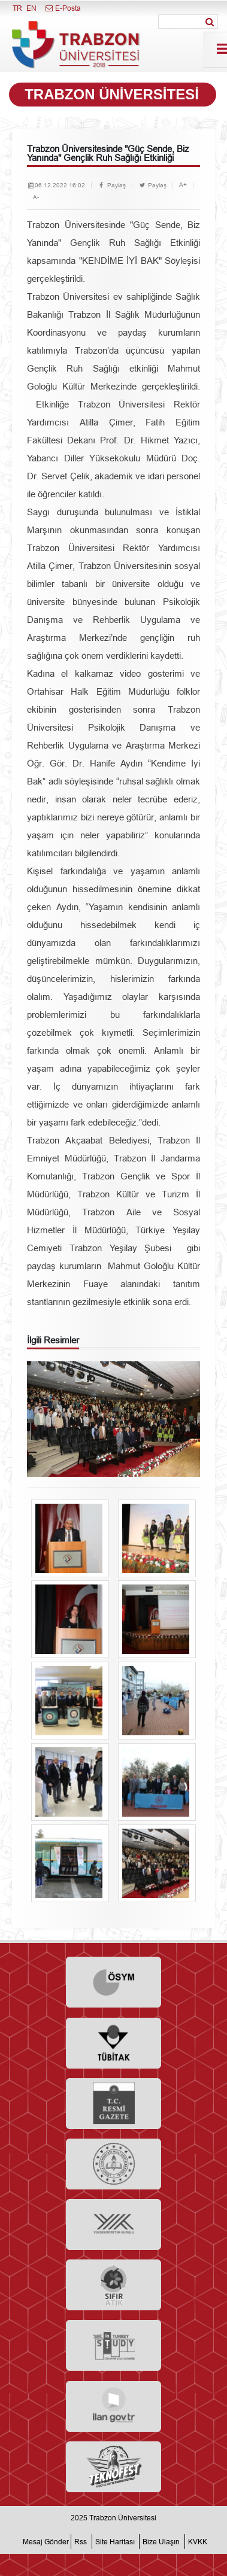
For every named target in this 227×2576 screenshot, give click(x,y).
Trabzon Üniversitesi (122, 2517)
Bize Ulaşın (161, 2541)
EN (31, 8)
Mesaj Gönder (46, 2541)
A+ (183, 184)
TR (17, 8)
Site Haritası (115, 2541)
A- (36, 197)
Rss (80, 2541)
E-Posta (62, 8)
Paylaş (112, 185)
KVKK (197, 2541)
